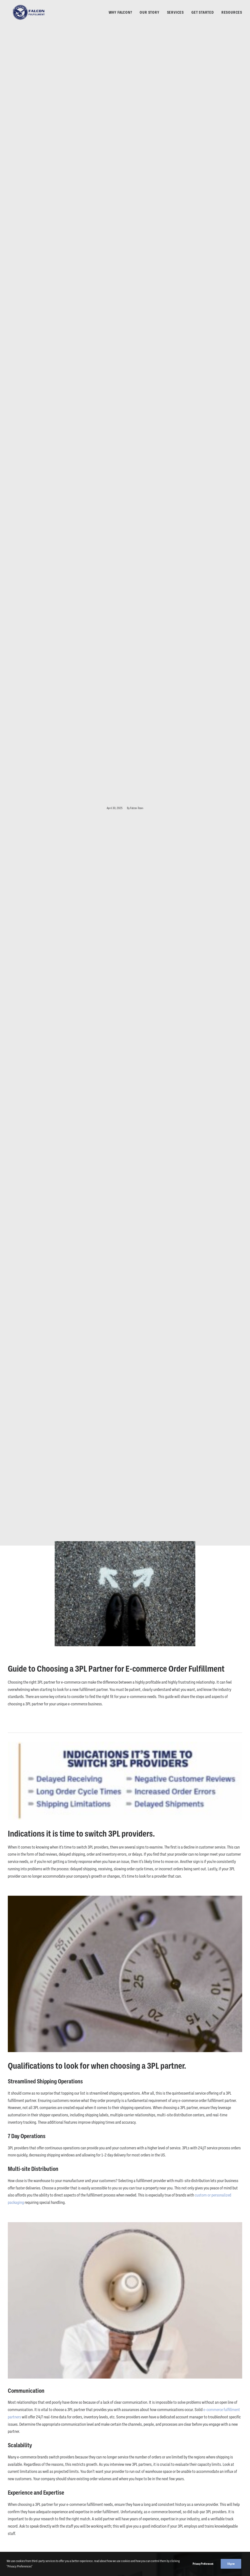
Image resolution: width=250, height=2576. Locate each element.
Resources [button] (231, 13)
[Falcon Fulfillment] (27, 13)
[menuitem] (122, 13)
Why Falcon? (120, 13)
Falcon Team (136, 808)
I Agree (231, 2563)
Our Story (149, 13)
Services (175, 13)
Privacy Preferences (203, 2563)
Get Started (202, 13)
